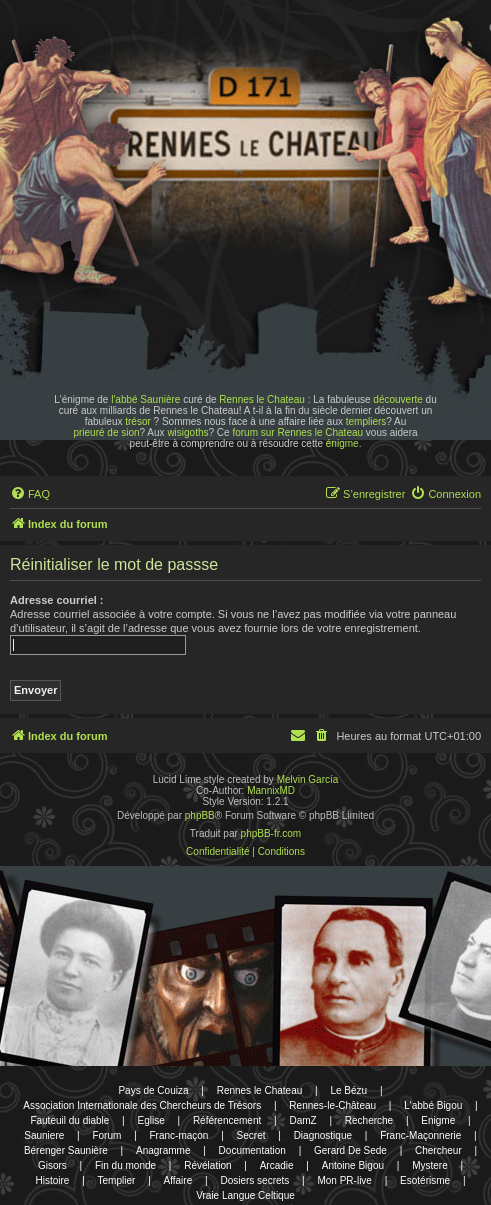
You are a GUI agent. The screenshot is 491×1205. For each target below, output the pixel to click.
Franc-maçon (179, 1135)
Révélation (207, 1165)
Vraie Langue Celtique (245, 1195)
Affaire (178, 1180)
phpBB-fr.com (271, 833)
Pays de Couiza (153, 1090)
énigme (342, 443)
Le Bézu (348, 1090)
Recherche (369, 1120)
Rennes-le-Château (332, 1105)
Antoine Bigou (353, 1165)
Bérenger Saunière (66, 1150)
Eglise (150, 1120)
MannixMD (271, 790)
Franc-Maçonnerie (420, 1135)
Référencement (227, 1120)
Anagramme (163, 1150)
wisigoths (187, 432)
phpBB (200, 815)
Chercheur (438, 1150)
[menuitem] (30, 494)
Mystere (430, 1165)
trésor (138, 421)
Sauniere (44, 1135)
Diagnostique (323, 1135)
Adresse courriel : (57, 600)
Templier (117, 1180)
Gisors (52, 1165)
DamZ (302, 1120)
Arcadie (277, 1165)
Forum (106, 1135)
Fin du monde (125, 1165)
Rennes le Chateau (262, 399)
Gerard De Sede (350, 1150)
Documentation (252, 1150)
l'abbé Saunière (145, 399)
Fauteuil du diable (69, 1120)
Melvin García (308, 779)
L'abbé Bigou (433, 1105)
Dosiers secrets (254, 1180)
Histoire (53, 1180)
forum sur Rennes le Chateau (297, 432)
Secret (251, 1135)
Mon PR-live (344, 1180)
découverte (397, 399)
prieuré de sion (106, 432)
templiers (366, 421)
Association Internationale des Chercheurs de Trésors (142, 1105)
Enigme (438, 1120)
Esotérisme (425, 1180)
